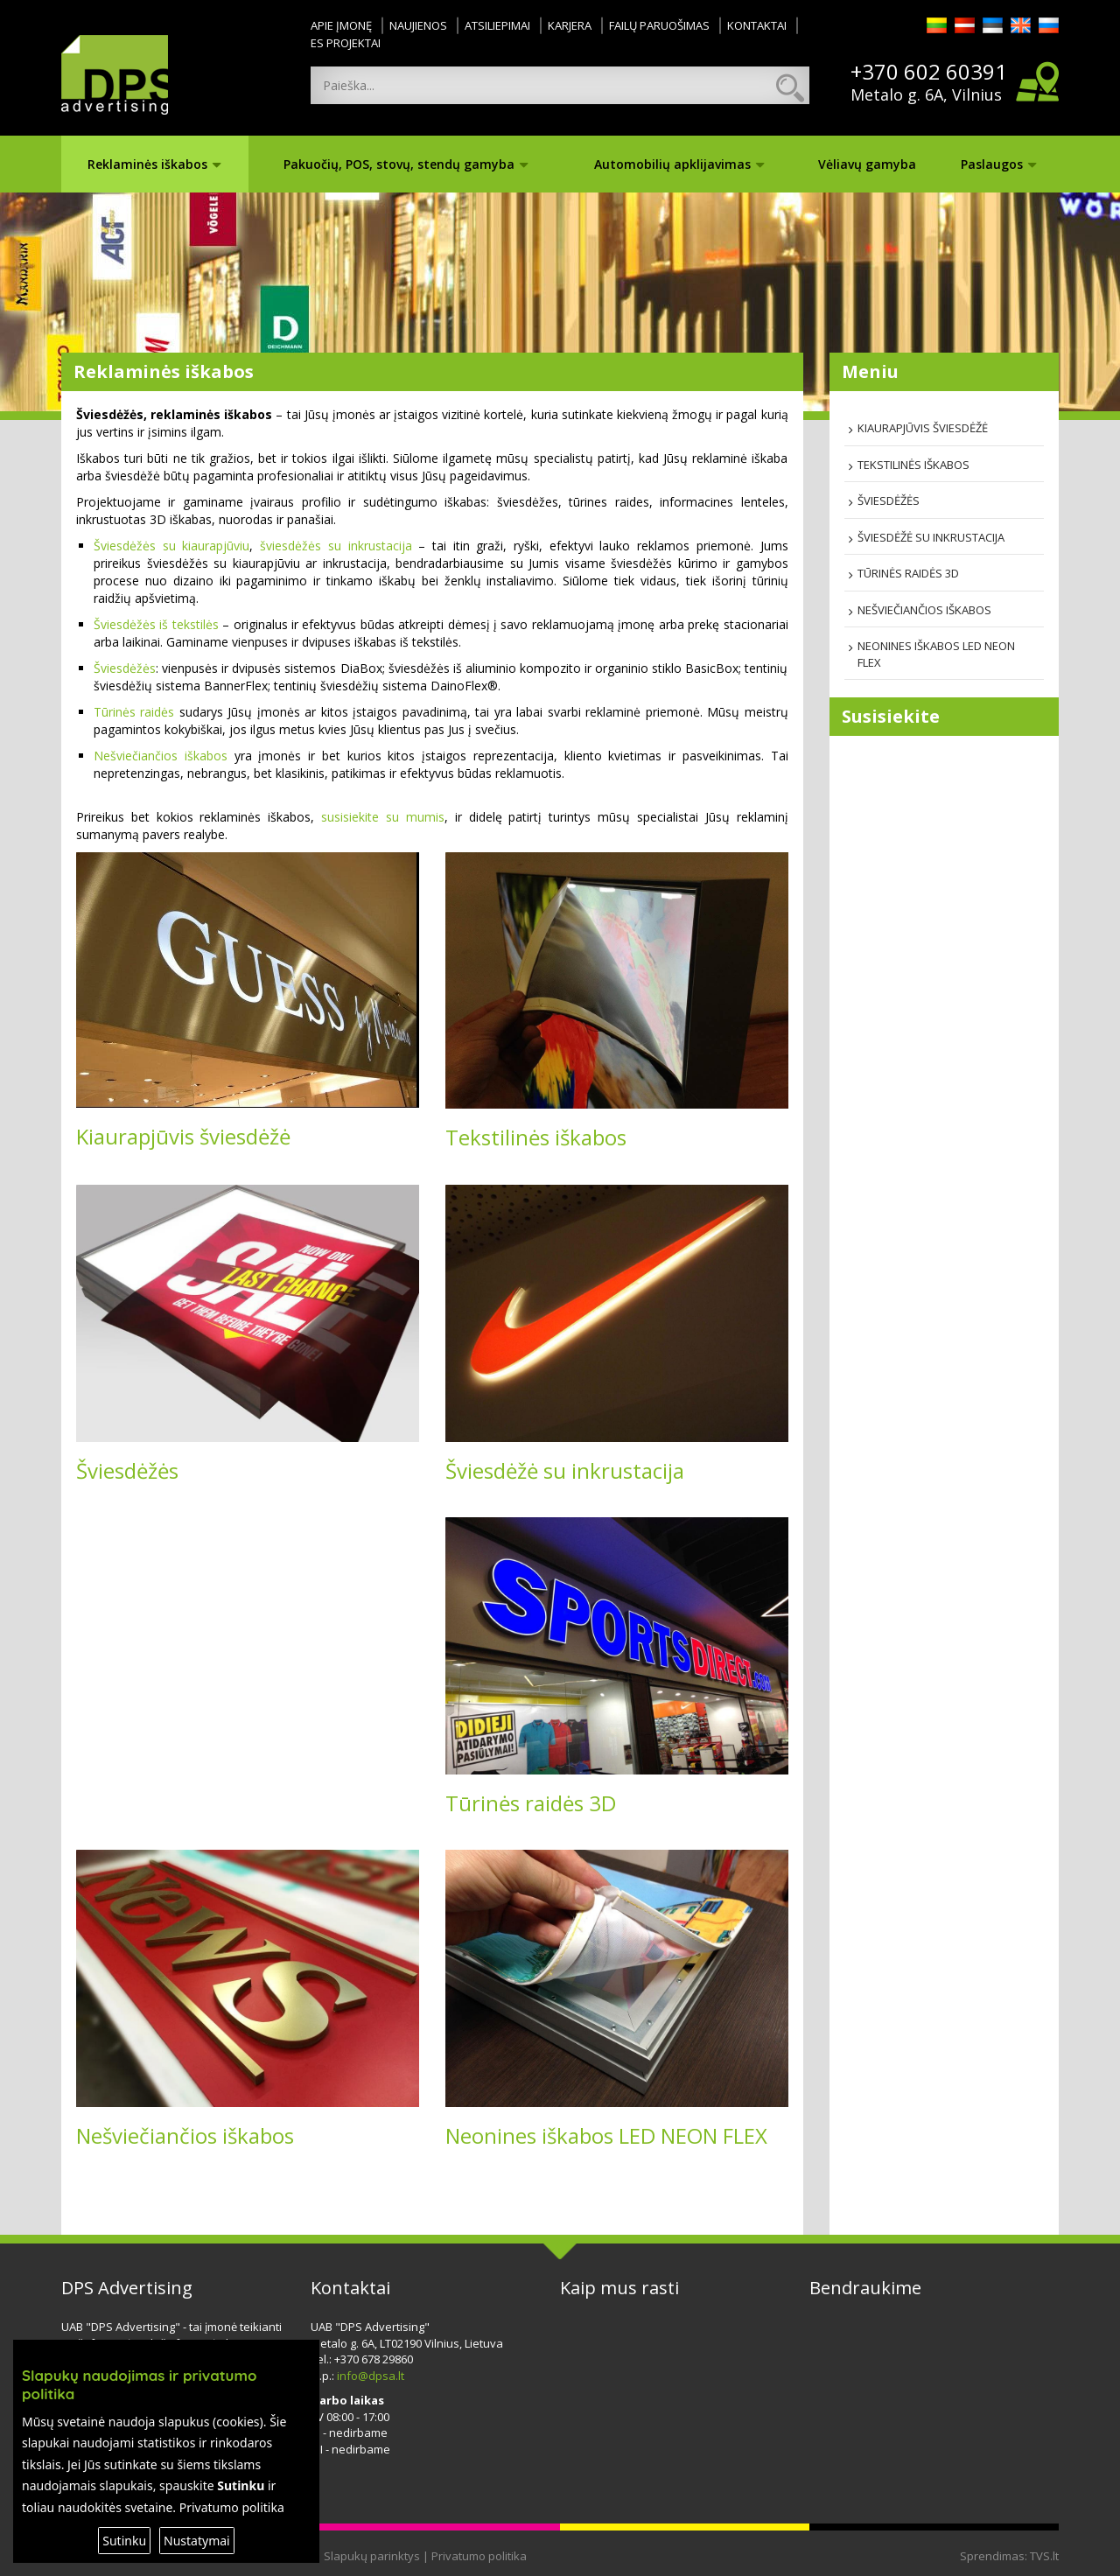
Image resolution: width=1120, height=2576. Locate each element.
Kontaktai (757, 25)
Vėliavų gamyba (867, 164)
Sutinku (124, 2540)
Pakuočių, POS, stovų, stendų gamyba (406, 164)
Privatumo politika (479, 2556)
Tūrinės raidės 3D (530, 1802)
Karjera (570, 25)
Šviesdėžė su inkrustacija (564, 1470)
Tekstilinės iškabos (535, 1137)
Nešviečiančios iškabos (161, 755)
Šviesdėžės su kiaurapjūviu (171, 545)
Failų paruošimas (659, 25)
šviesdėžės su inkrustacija (335, 545)
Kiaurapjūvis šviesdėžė (183, 1136)
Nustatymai (197, 2540)
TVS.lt (1044, 2556)
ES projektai (346, 43)
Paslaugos (999, 164)
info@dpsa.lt (370, 2376)
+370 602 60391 (928, 71)
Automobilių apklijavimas (679, 164)
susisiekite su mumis (382, 816)
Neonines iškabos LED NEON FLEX (606, 2135)
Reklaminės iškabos (154, 164)
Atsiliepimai (497, 25)
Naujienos (418, 25)
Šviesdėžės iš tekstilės (156, 624)
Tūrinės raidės (134, 712)
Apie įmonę (341, 25)
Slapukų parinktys (372, 2556)
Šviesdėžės (125, 668)
